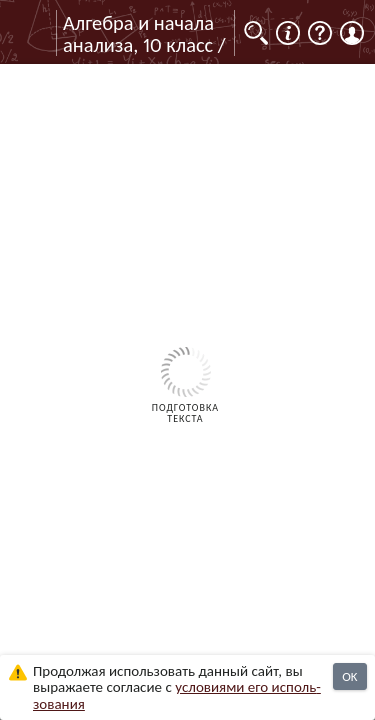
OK (349, 676)
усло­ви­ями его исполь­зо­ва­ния (177, 695)
